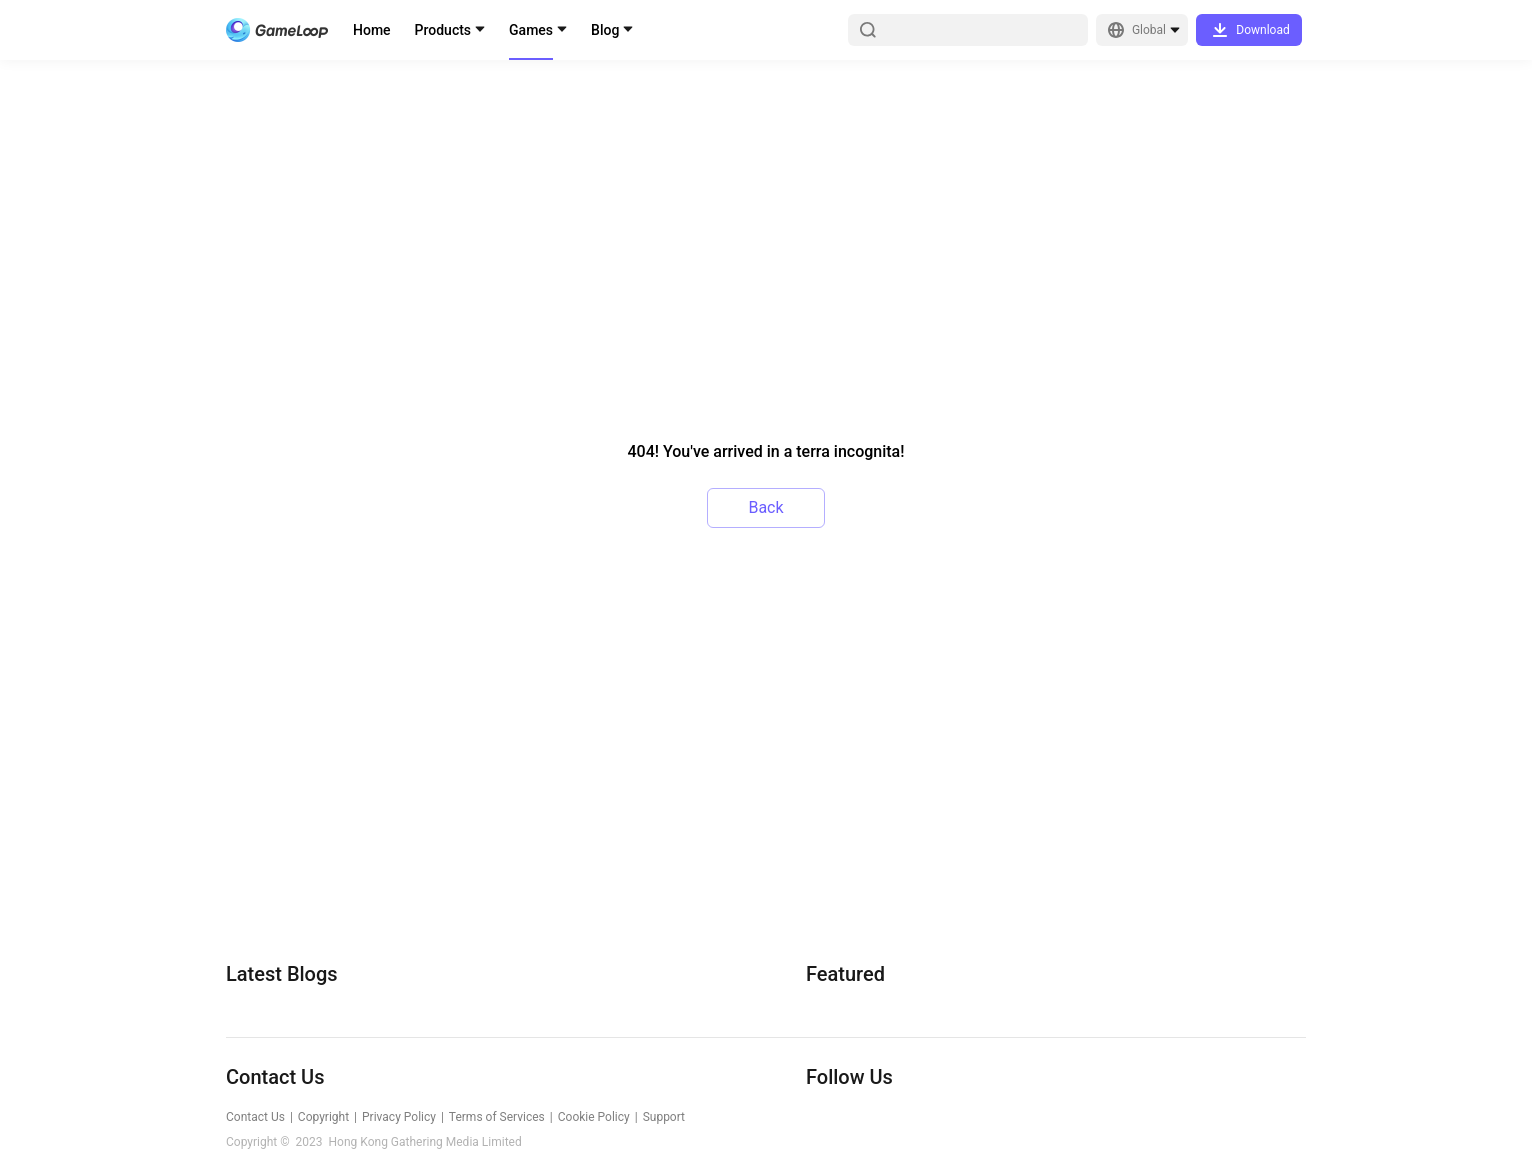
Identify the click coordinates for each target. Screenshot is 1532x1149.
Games (531, 30)
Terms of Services (497, 1117)
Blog (605, 30)
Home (372, 30)
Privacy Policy (399, 1117)
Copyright (323, 1117)
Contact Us (255, 1117)
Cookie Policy (594, 1117)
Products (443, 30)
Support (664, 1117)
